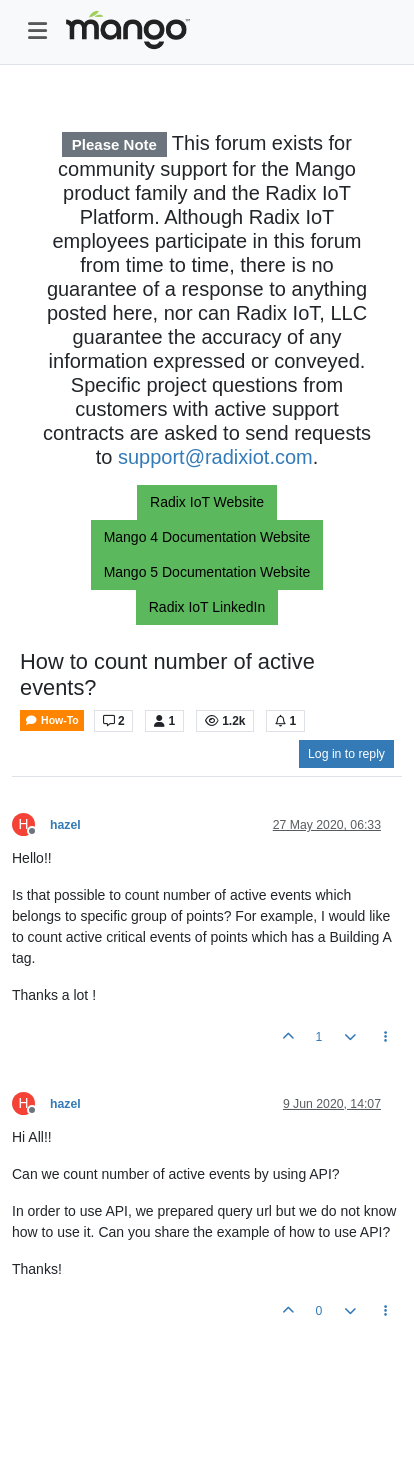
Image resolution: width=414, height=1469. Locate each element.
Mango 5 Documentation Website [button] (207, 572)
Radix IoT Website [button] (207, 502)
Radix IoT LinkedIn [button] (207, 607)
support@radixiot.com (215, 457)
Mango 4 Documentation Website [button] (207, 537)
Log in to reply (346, 754)
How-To (52, 720)
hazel (65, 825)
